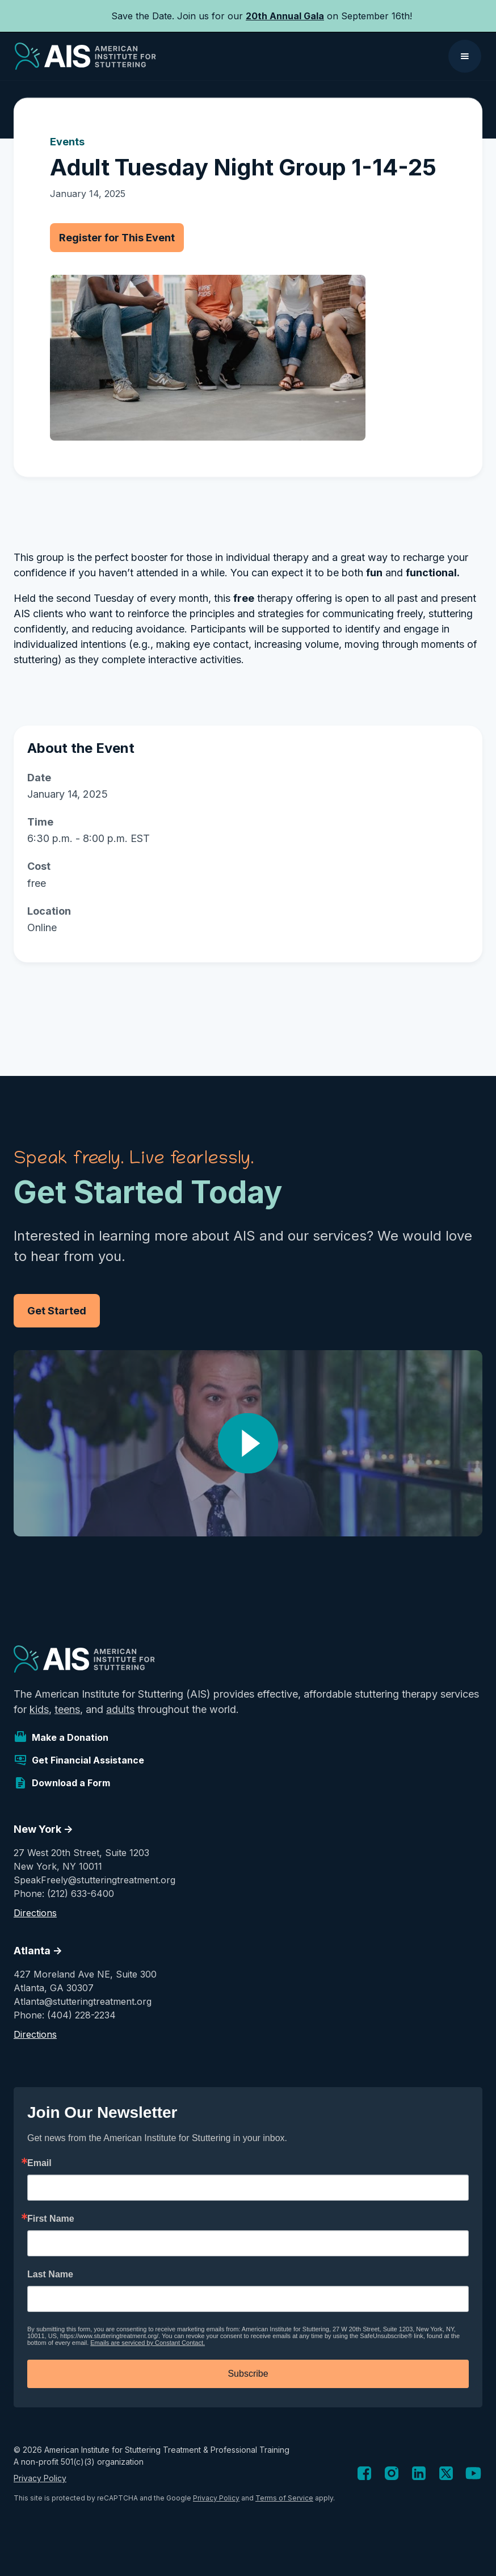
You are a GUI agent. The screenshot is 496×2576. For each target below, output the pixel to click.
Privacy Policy (40, 2478)
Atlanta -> (38, 1951)
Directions (35, 1913)
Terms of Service (284, 2498)
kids (39, 1709)
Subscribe (248, 2373)
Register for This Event (117, 238)
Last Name (50, 2274)
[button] (464, 56)
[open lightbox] (248, 1443)
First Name (50, 2218)
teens (67, 1709)
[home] (85, 56)
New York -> (43, 1829)
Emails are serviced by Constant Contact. (147, 2342)
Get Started (56, 1311)
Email (39, 2163)
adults (120, 1709)
